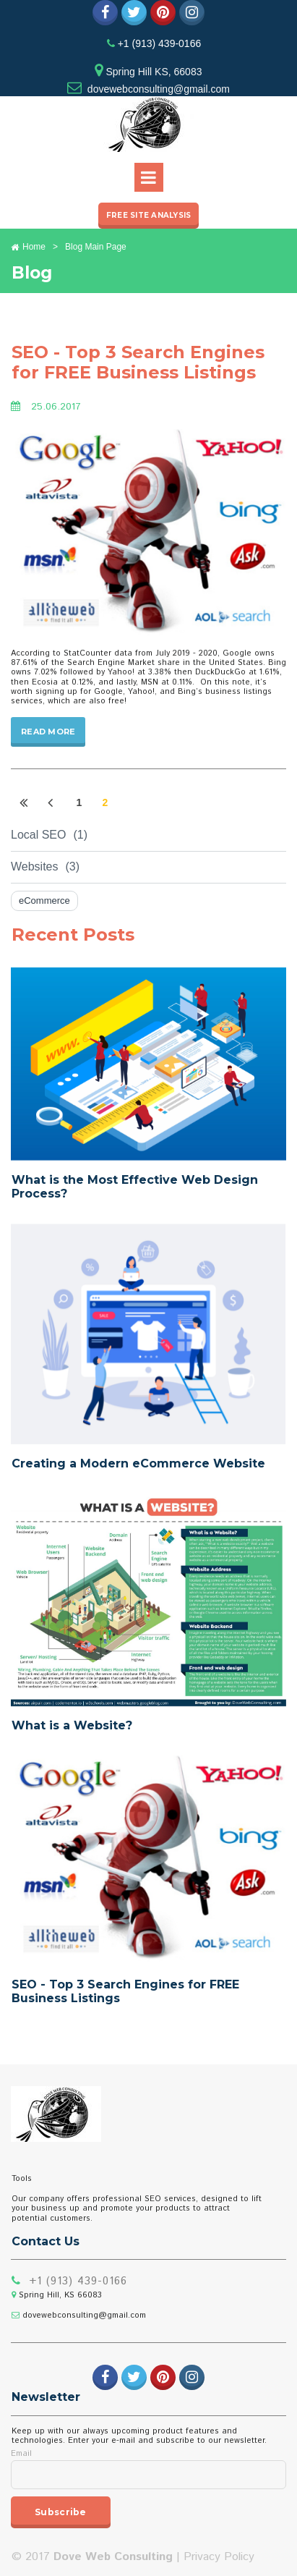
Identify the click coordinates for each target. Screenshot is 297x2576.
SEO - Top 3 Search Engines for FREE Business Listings (138, 363)
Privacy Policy (219, 2557)
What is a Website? (72, 1725)
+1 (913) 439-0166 (158, 43)
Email (21, 2454)
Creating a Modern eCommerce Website (138, 1463)
